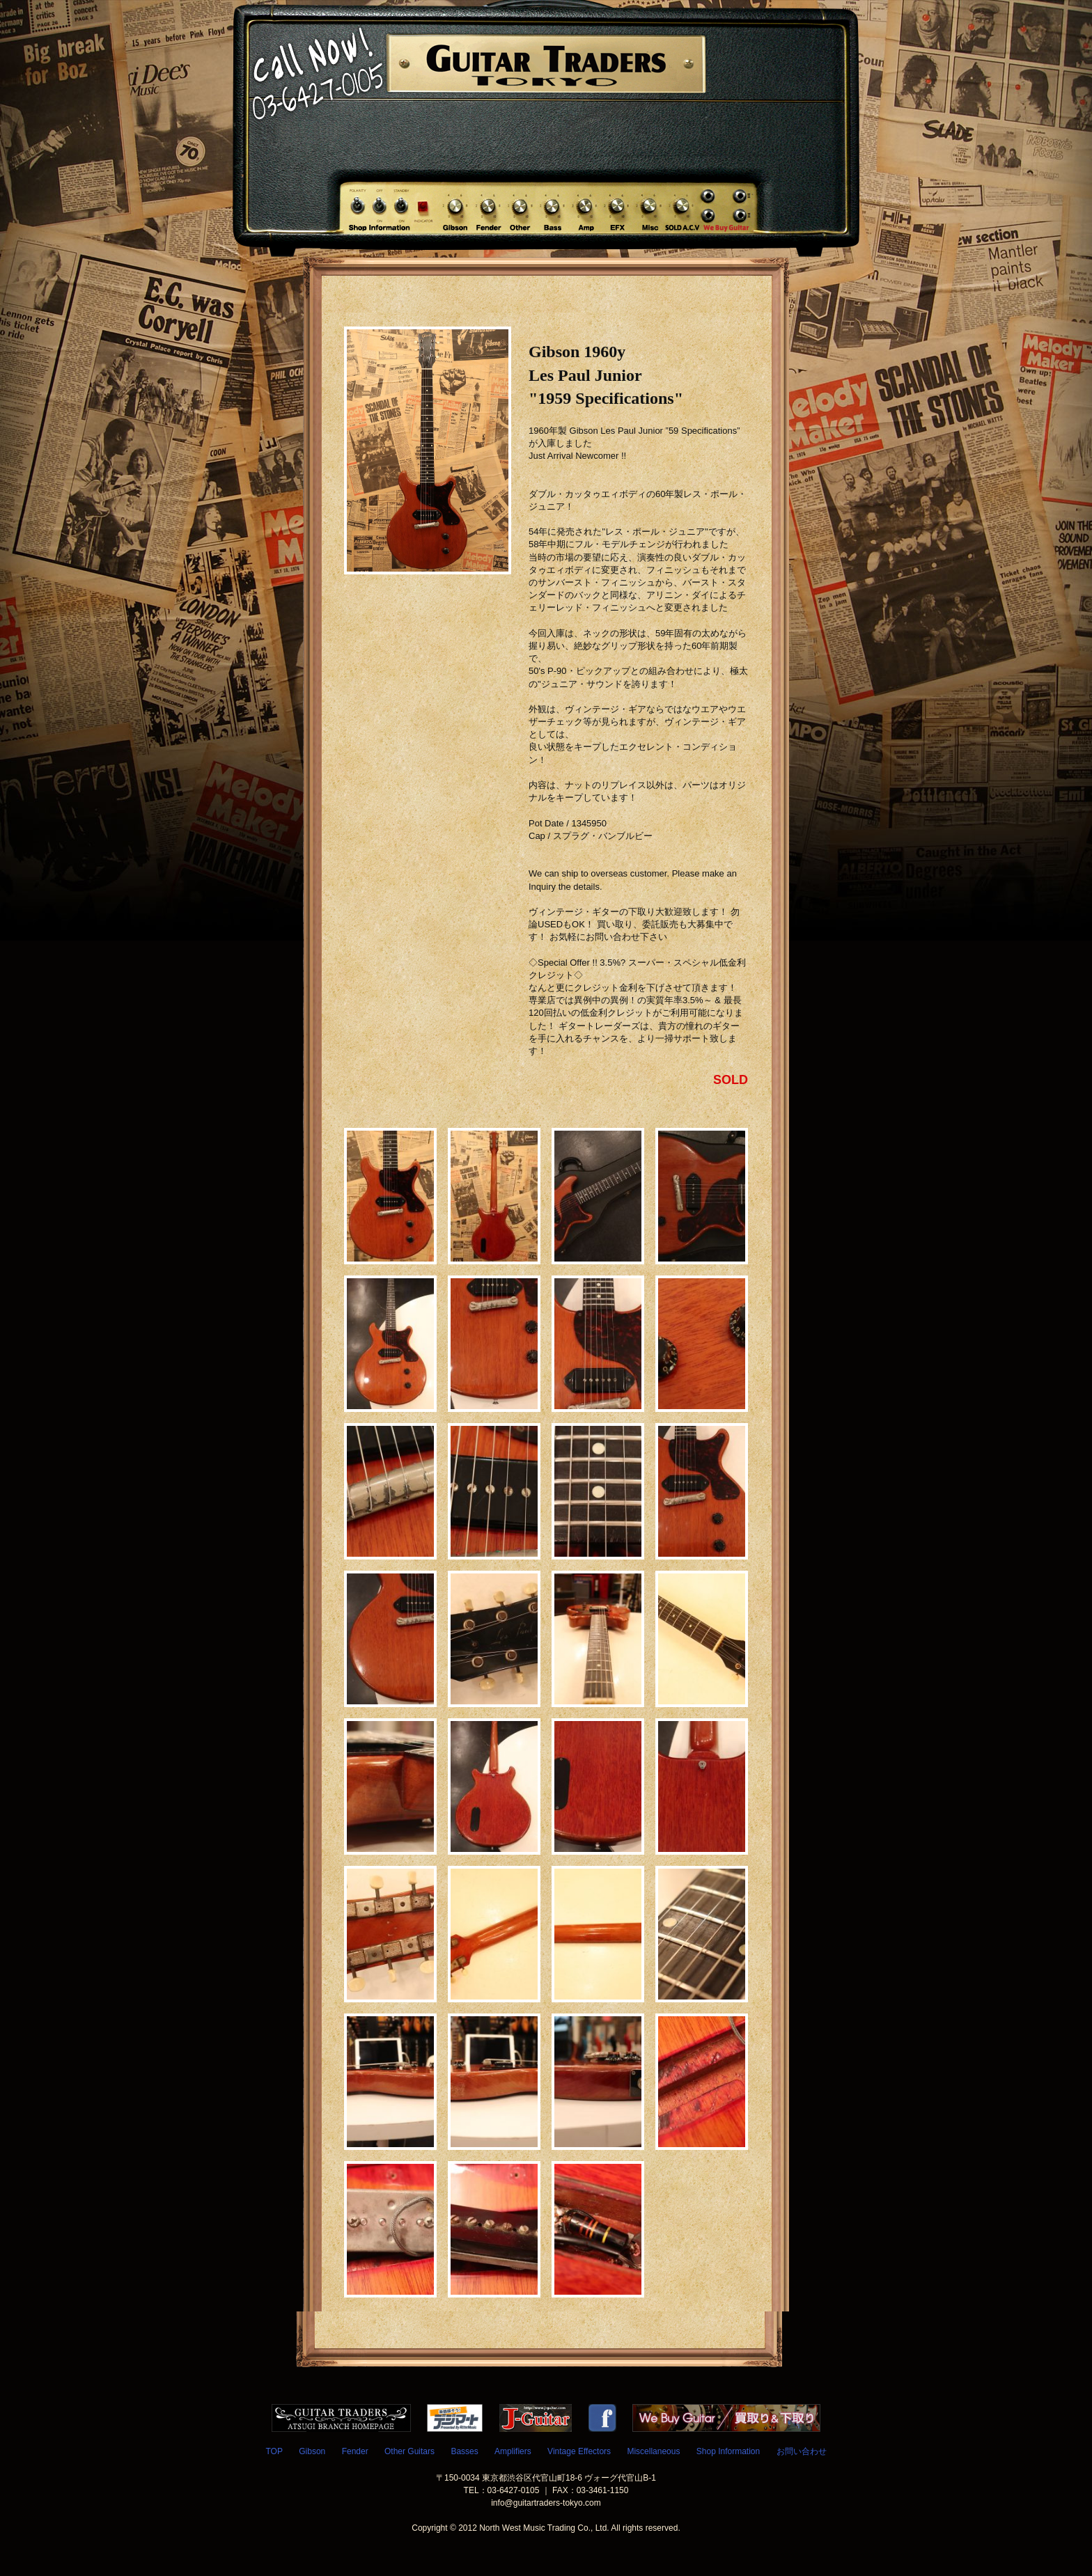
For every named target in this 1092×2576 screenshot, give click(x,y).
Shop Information (728, 2451)
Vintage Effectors (579, 2451)
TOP (273, 2451)
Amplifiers (512, 2451)
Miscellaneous (653, 2451)
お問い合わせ (802, 2451)
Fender (355, 2451)
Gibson (312, 2451)
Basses (464, 2451)
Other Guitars (409, 2451)
